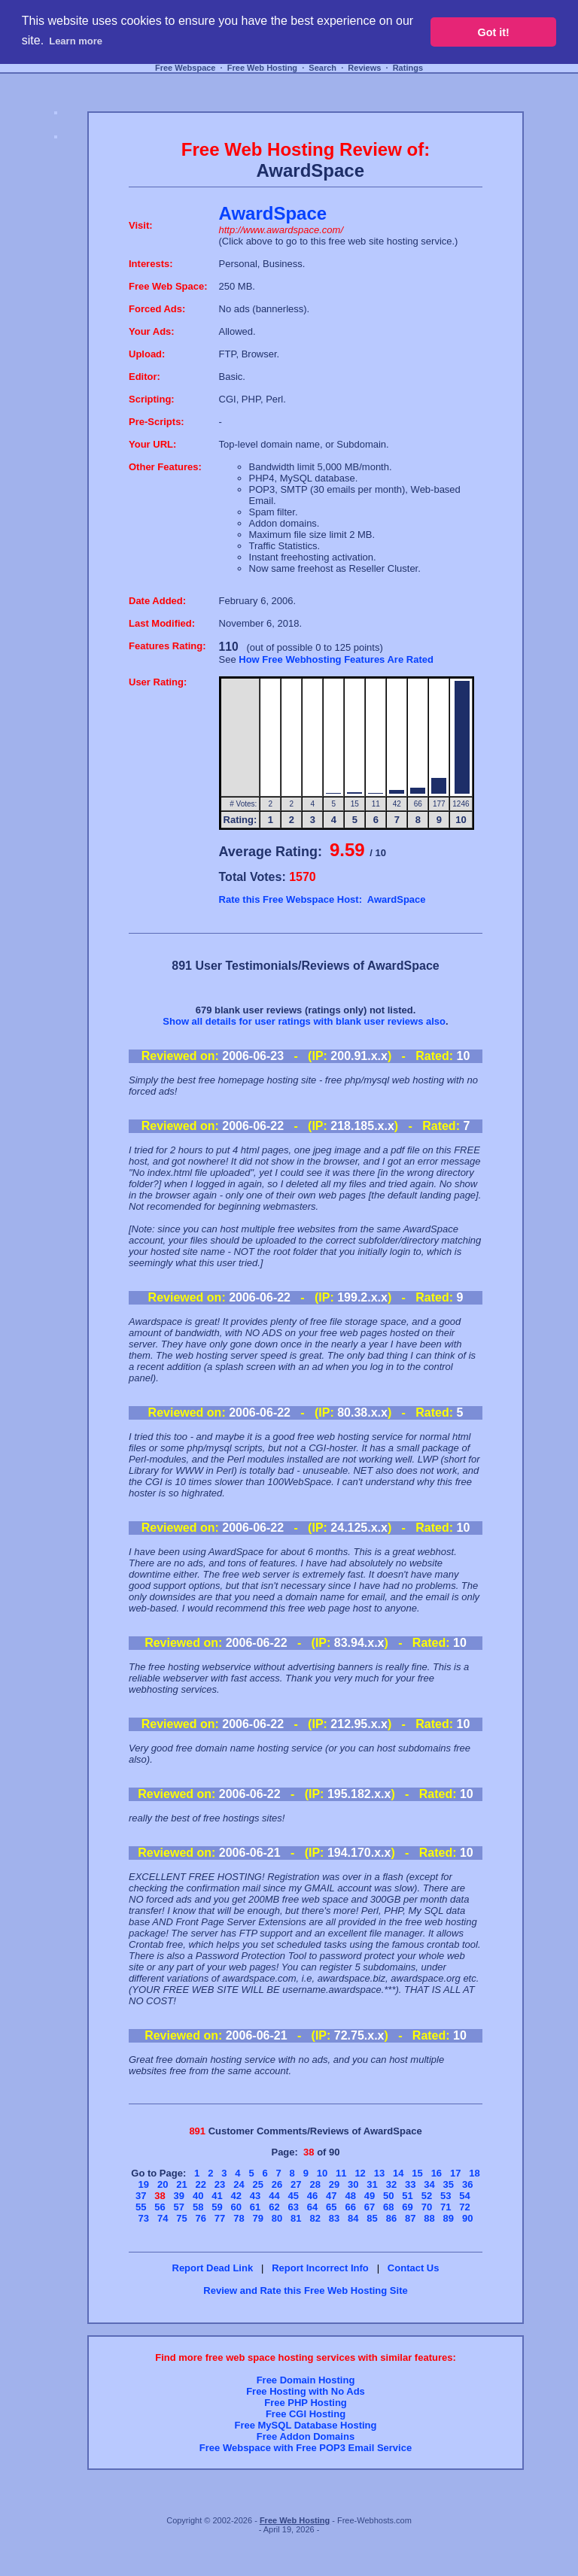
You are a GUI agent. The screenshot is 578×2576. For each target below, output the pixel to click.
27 (296, 2184)
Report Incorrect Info (320, 2268)
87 (410, 2218)
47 (331, 2195)
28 (314, 2184)
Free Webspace (185, 67)
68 (388, 2207)
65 (331, 2207)
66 (350, 2207)
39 (179, 2195)
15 (417, 2173)
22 (201, 2184)
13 (379, 2173)
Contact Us (414, 2268)
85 (372, 2218)
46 (312, 2195)
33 (410, 2184)
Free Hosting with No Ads (305, 2391)
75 (181, 2218)
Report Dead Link (213, 2268)
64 (312, 2207)
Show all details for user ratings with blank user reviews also (304, 1021)
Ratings (408, 67)
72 (464, 2207)
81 (296, 2218)
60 (236, 2207)
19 (143, 2184)
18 (474, 2173)
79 (257, 2218)
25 (257, 2184)
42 (236, 2195)
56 (159, 2207)
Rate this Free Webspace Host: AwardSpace (322, 899)
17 (455, 2173)
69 (407, 2207)
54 (464, 2195)
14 (398, 2173)
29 (334, 2184)
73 (143, 2218)
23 (219, 2184)
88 (429, 2218)
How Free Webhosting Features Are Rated (336, 659)
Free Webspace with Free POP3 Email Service (305, 2447)
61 (255, 2207)
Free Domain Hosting (306, 2380)
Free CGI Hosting (305, 2414)
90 (467, 2218)
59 (216, 2207)
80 (277, 2218)
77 (219, 2218)
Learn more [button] (75, 41)
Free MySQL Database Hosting (305, 2425)
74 (162, 2218)
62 (274, 2207)
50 (388, 2195)
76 (201, 2218)
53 (445, 2195)
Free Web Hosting (262, 67)
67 (369, 2207)
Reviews (364, 67)
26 (277, 2184)
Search (322, 67)
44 (274, 2195)
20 (162, 2184)
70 (426, 2207)
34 (429, 2184)
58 (198, 2207)
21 (181, 2184)
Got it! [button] (494, 32)
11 (341, 2173)
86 (391, 2218)
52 (426, 2195)
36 (467, 2184)
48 (350, 2195)
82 (314, 2218)
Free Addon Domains (305, 2436)
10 (322, 2173)
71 (445, 2207)
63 (292, 2207)
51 (407, 2195)
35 (448, 2184)
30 (353, 2184)
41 (216, 2195)
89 (448, 2218)
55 (140, 2207)
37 (140, 2195)
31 (372, 2184)
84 (353, 2218)
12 (359, 2173)
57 (179, 2207)
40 (198, 2195)
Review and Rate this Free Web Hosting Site (305, 2290)
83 (334, 2218)
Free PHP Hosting (305, 2402)
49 (369, 2195)
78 (238, 2218)
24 (238, 2184)
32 (391, 2184)
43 (255, 2195)
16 (436, 2173)
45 (292, 2195)
